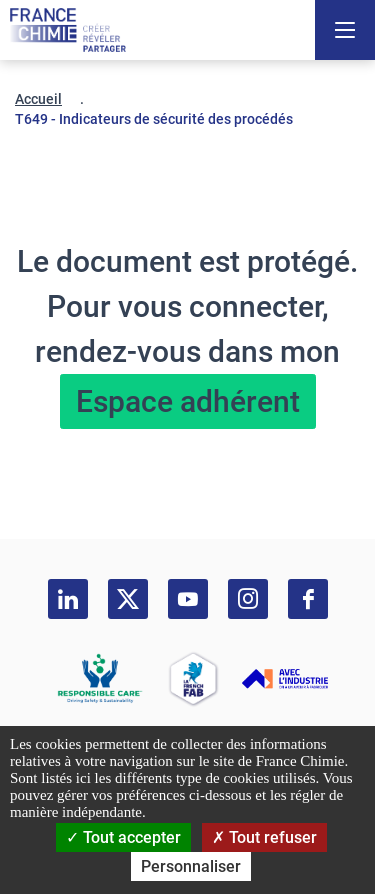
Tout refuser (264, 837)
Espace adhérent (188, 401)
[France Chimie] (68, 30)
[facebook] (308, 599)
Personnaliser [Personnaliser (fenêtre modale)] (191, 866)
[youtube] (188, 599)
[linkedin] (68, 599)
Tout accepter (123, 837)
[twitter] (128, 599)
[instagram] (248, 599)
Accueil (38, 99)
